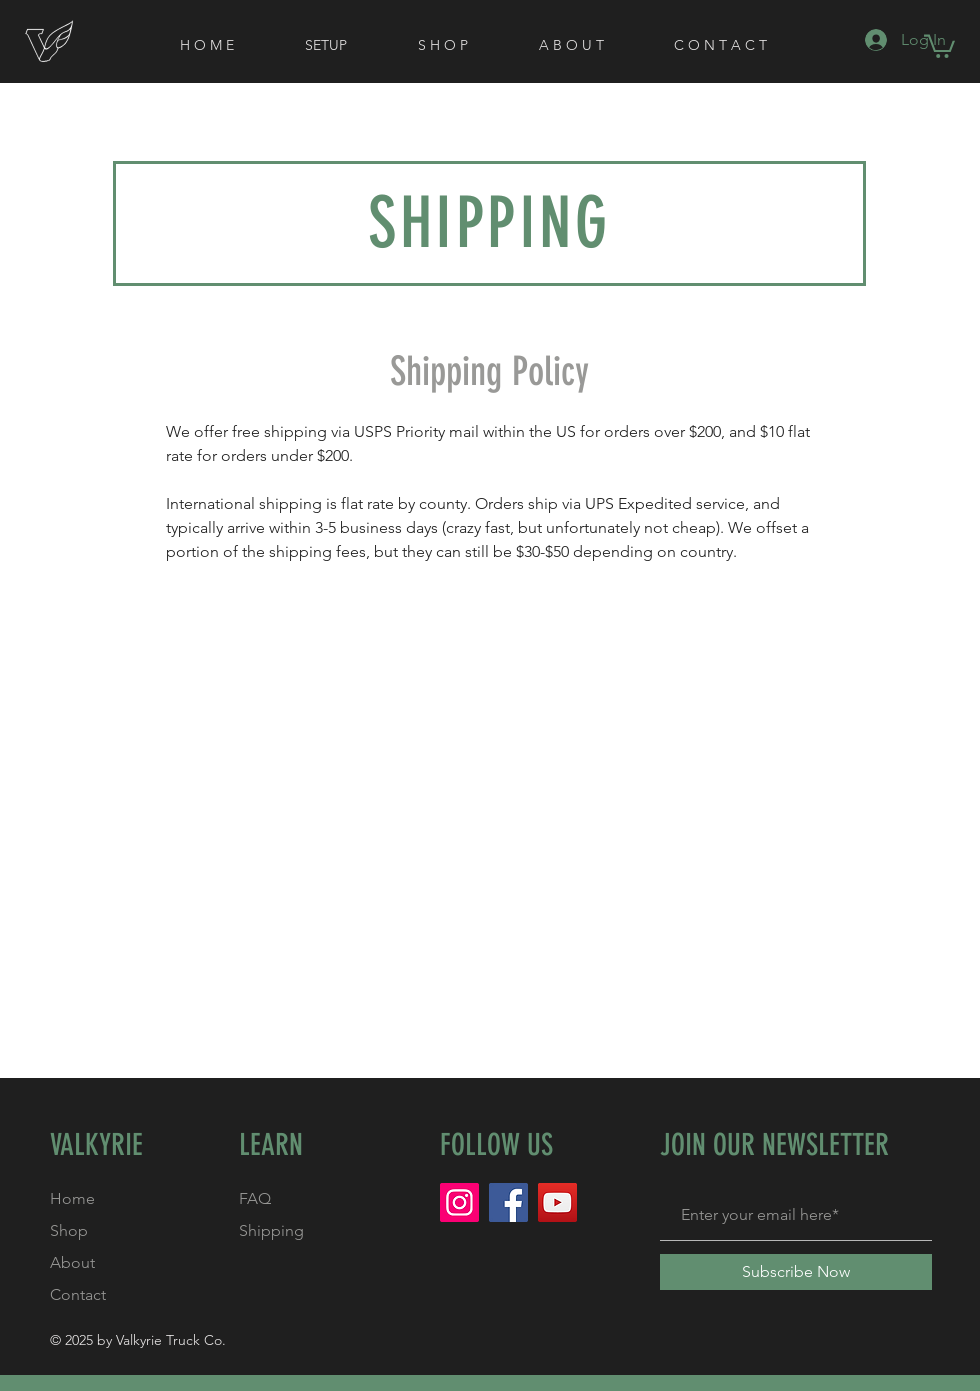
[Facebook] (508, 1202)
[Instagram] (459, 1202)
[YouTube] (557, 1202)
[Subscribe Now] (796, 1272)
